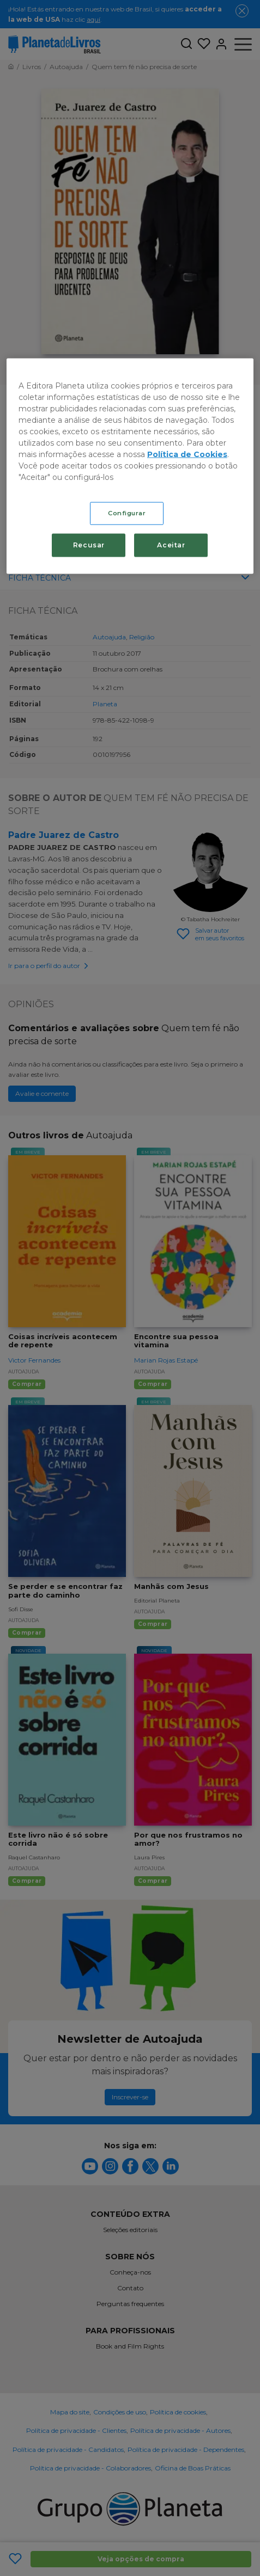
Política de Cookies (187, 454)
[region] (130, 466)
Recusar (89, 545)
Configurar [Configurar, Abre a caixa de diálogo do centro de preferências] (127, 513)
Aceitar (171, 545)
